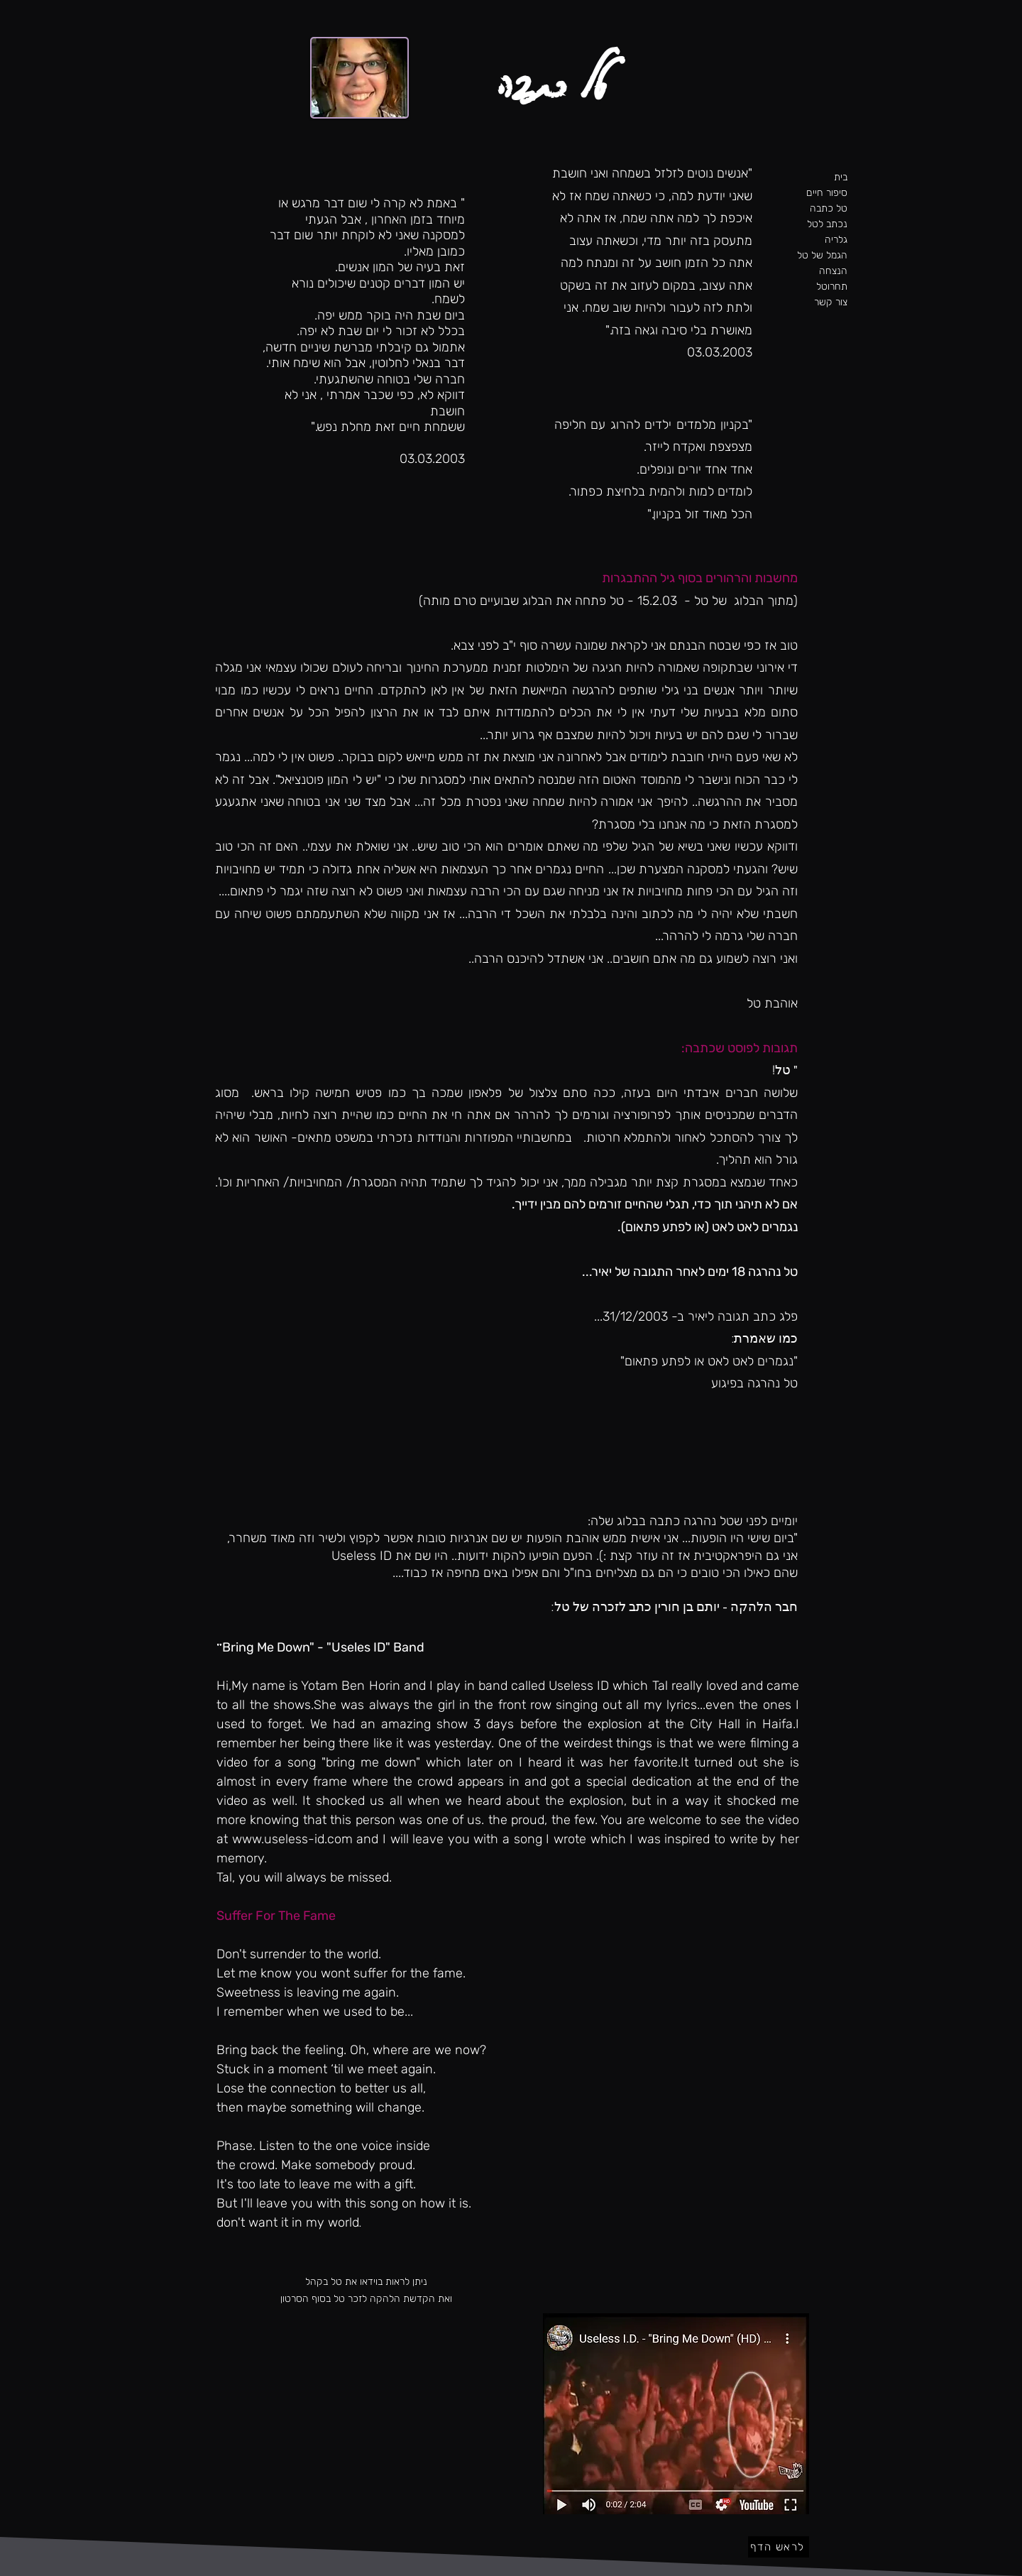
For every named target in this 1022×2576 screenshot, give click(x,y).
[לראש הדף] (778, 2547)
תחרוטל (831, 286)
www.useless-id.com (292, 1839)
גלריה (836, 240)
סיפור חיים (826, 193)
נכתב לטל (827, 224)
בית (840, 177)
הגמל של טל (822, 255)
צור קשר (830, 302)
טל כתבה (828, 208)
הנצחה (833, 271)
